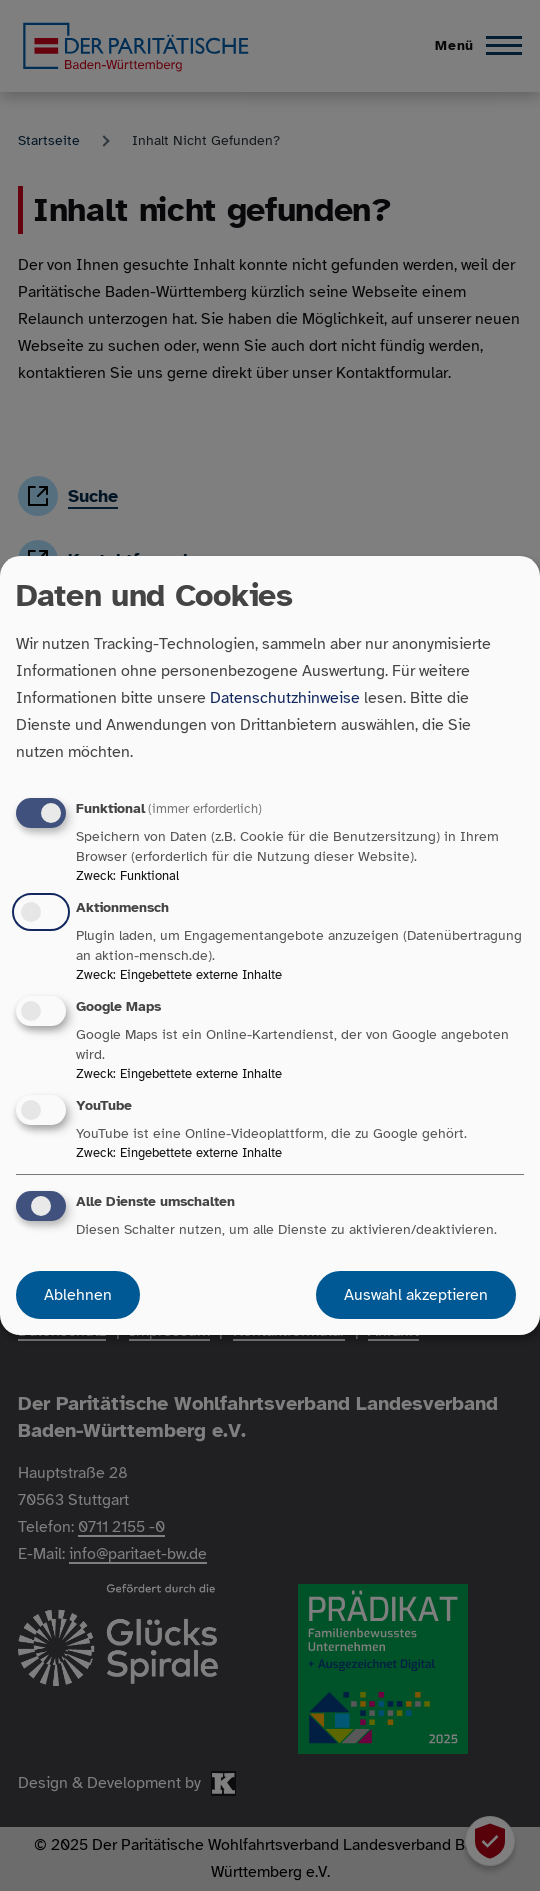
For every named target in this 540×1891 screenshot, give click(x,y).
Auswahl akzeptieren (416, 1295)
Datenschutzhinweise (285, 698)
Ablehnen (78, 1295)
